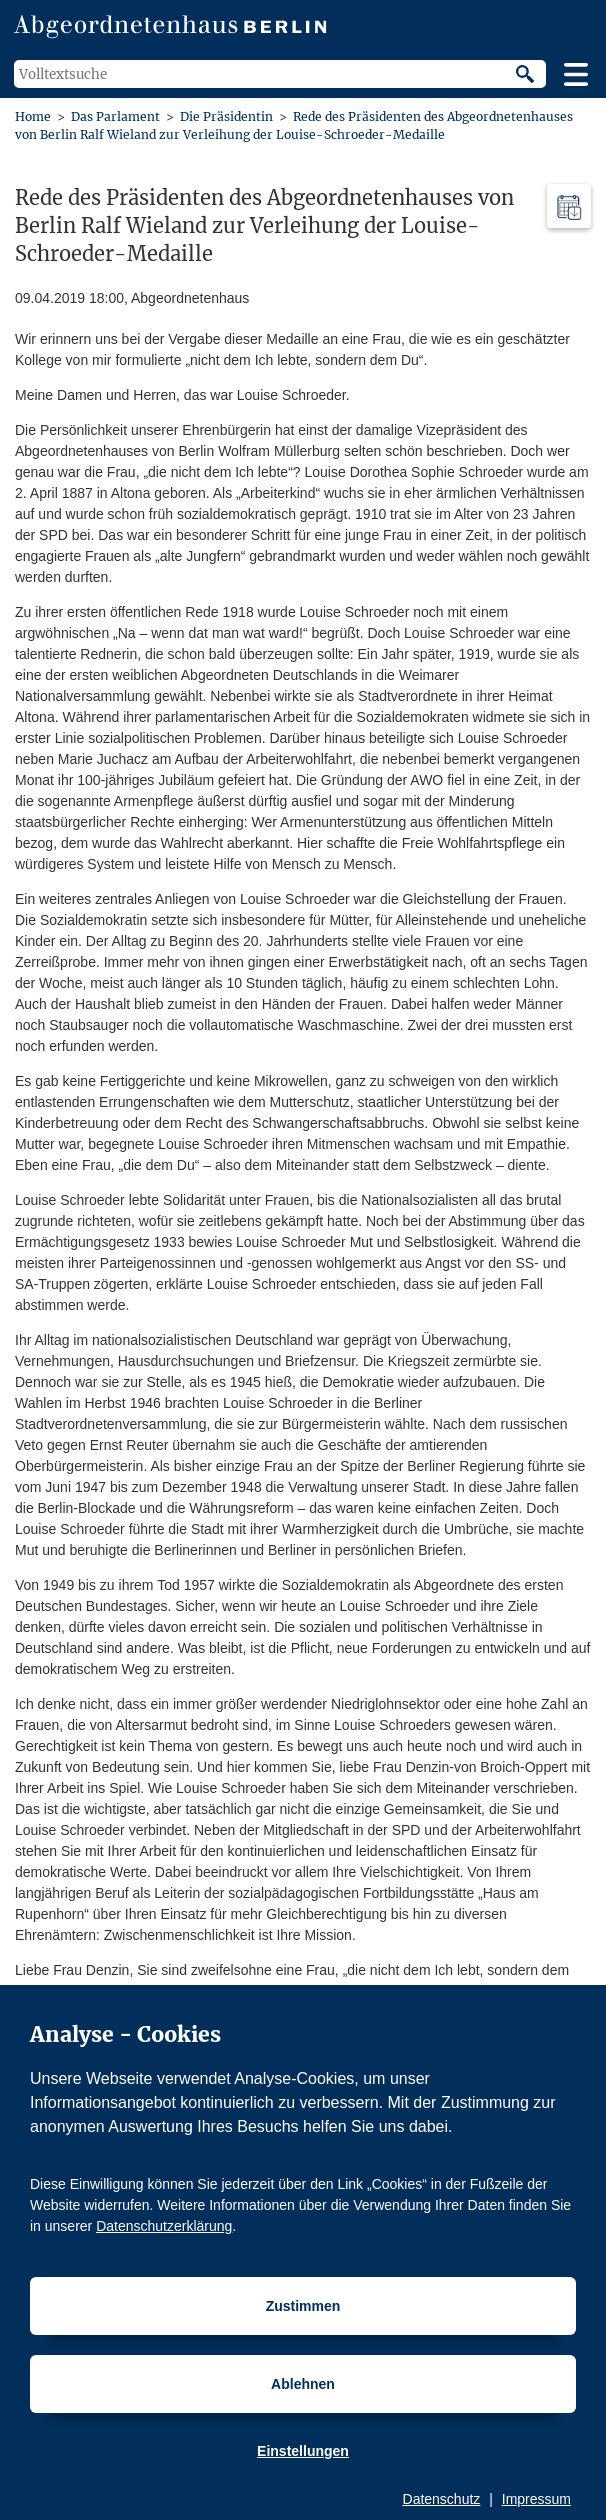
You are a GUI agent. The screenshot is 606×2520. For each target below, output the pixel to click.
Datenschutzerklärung (164, 2226)
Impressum (536, 2499)
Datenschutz (442, 2499)
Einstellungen (303, 2451)
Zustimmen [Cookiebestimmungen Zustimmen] (303, 2306)
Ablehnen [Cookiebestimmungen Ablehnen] (303, 2384)
